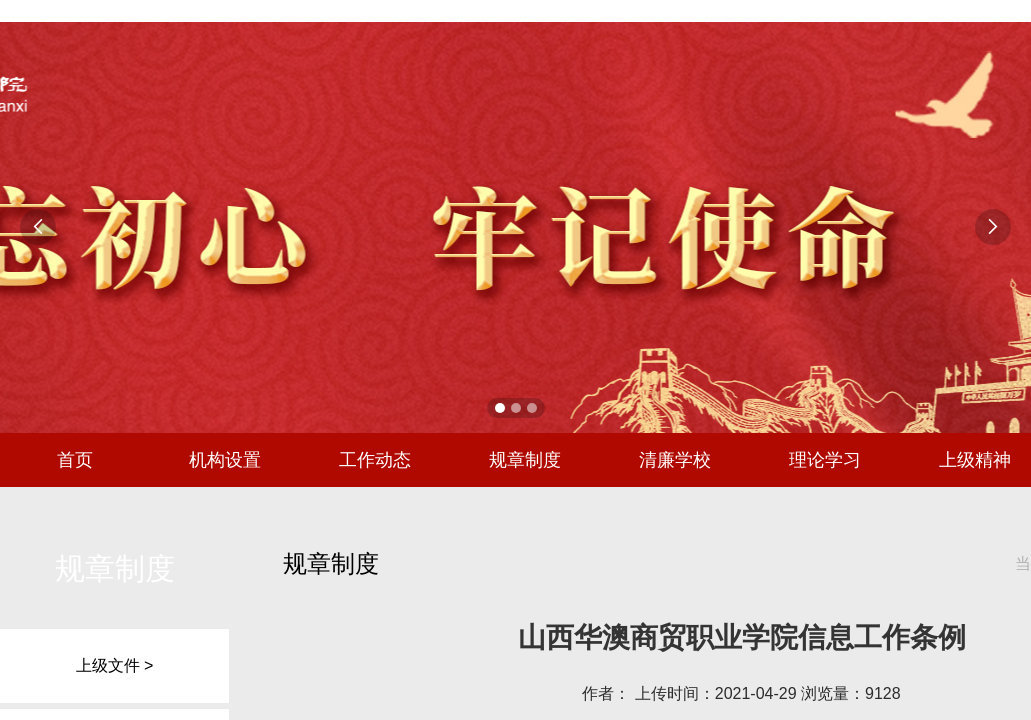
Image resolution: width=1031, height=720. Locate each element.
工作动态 (375, 460)
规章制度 (525, 460)
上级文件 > (115, 665)
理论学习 (825, 460)
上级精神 (975, 460)
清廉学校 (675, 460)
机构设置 (225, 460)
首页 (75, 460)
